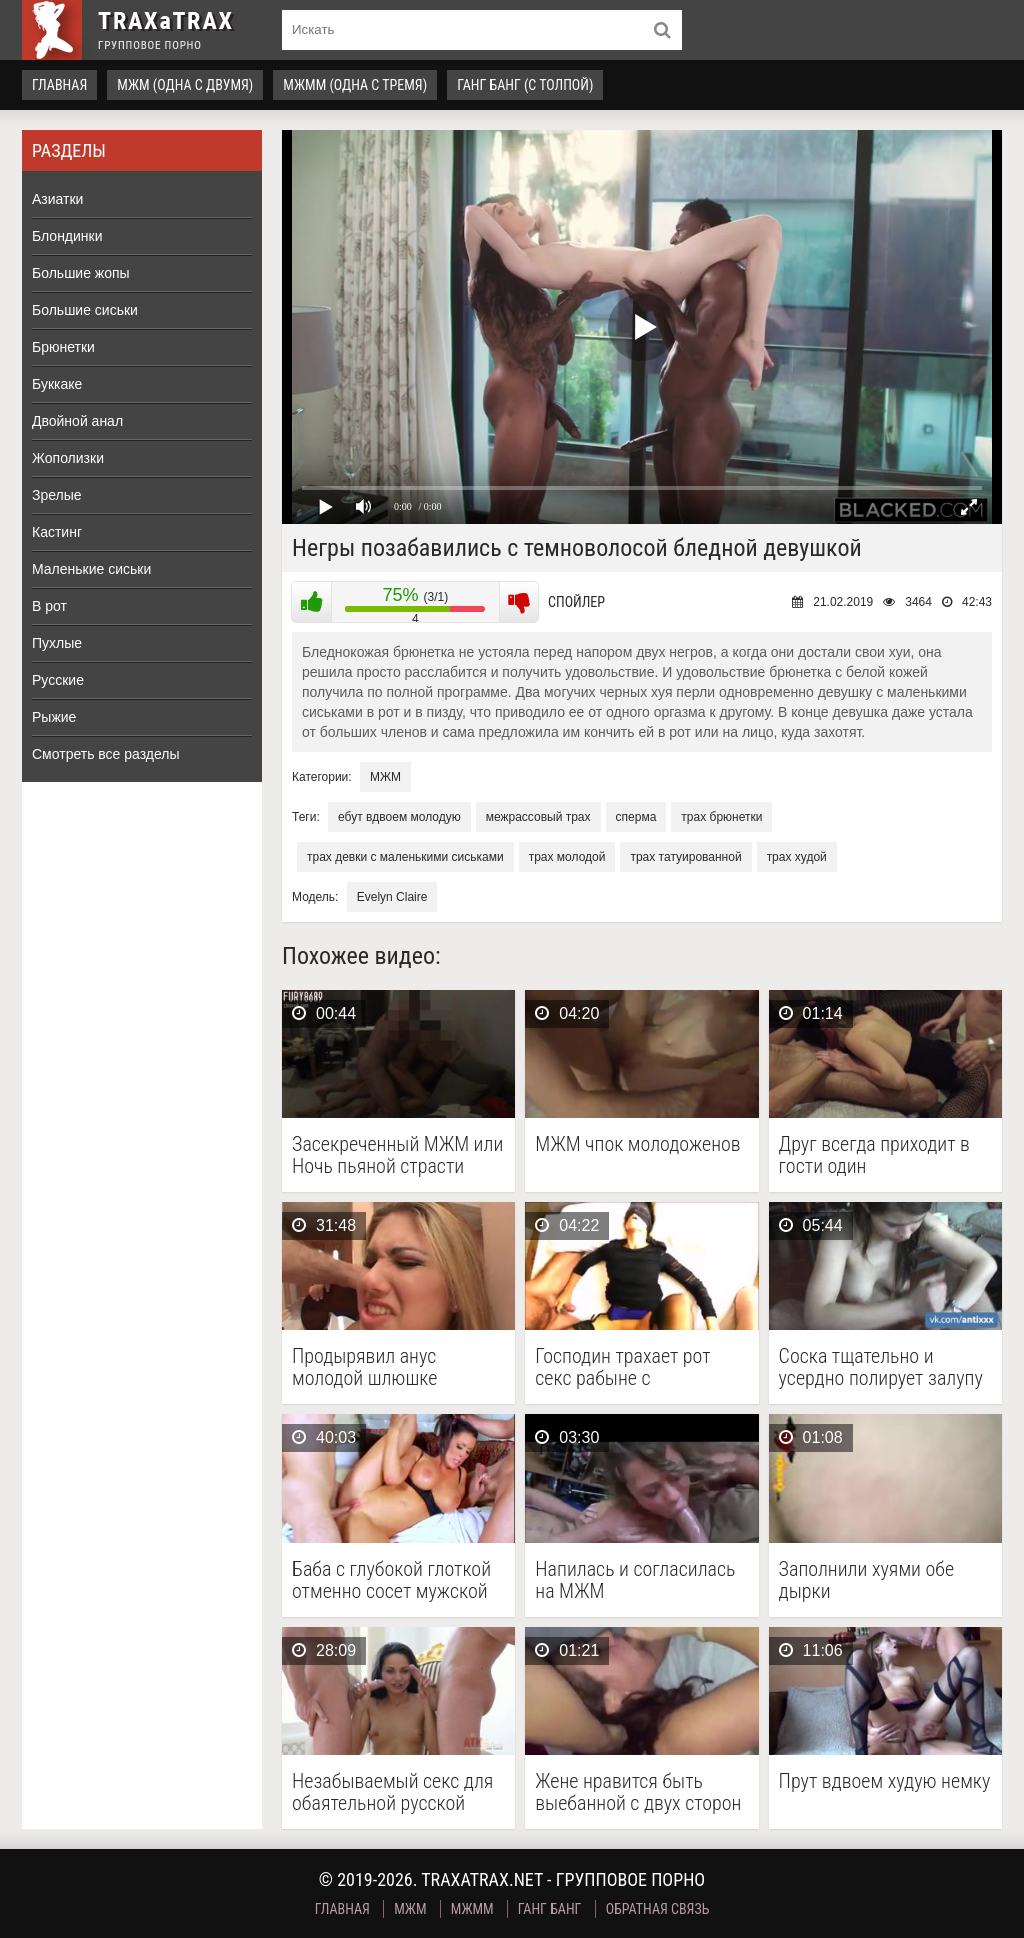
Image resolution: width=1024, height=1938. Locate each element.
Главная (59, 85)
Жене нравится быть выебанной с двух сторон (638, 1792)
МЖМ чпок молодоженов (637, 1144)
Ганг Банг (550, 1909)
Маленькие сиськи (91, 569)
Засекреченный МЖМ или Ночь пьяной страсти (397, 1155)
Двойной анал (77, 421)
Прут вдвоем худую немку (885, 1781)
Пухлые (57, 643)
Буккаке (57, 384)
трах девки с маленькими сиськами (405, 857)
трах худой (797, 857)
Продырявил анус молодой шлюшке (364, 1367)
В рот (49, 606)
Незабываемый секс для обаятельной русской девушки (392, 1792)
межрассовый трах (538, 817)
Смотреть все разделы (106, 754)
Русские (58, 680)
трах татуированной (685, 857)
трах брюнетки (721, 817)
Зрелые (57, 495)
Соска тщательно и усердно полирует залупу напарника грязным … (881, 1367)
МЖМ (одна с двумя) (185, 85)
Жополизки (68, 458)
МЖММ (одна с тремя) (355, 85)
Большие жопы (81, 273)
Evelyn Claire (392, 897)
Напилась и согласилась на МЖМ (635, 1580)
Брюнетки (63, 347)
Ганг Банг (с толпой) (525, 85)
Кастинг (57, 532)
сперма (636, 817)
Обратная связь (658, 1909)
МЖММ (472, 1909)
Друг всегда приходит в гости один (874, 1155)
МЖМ (385, 777)
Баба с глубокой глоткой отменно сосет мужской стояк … (391, 1580)
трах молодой (567, 857)
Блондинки (67, 236)
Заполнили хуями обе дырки (866, 1580)
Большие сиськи (85, 310)
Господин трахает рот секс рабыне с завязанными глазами (626, 1367)
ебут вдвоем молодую (399, 817)
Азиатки (57, 199)
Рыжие (54, 717)
